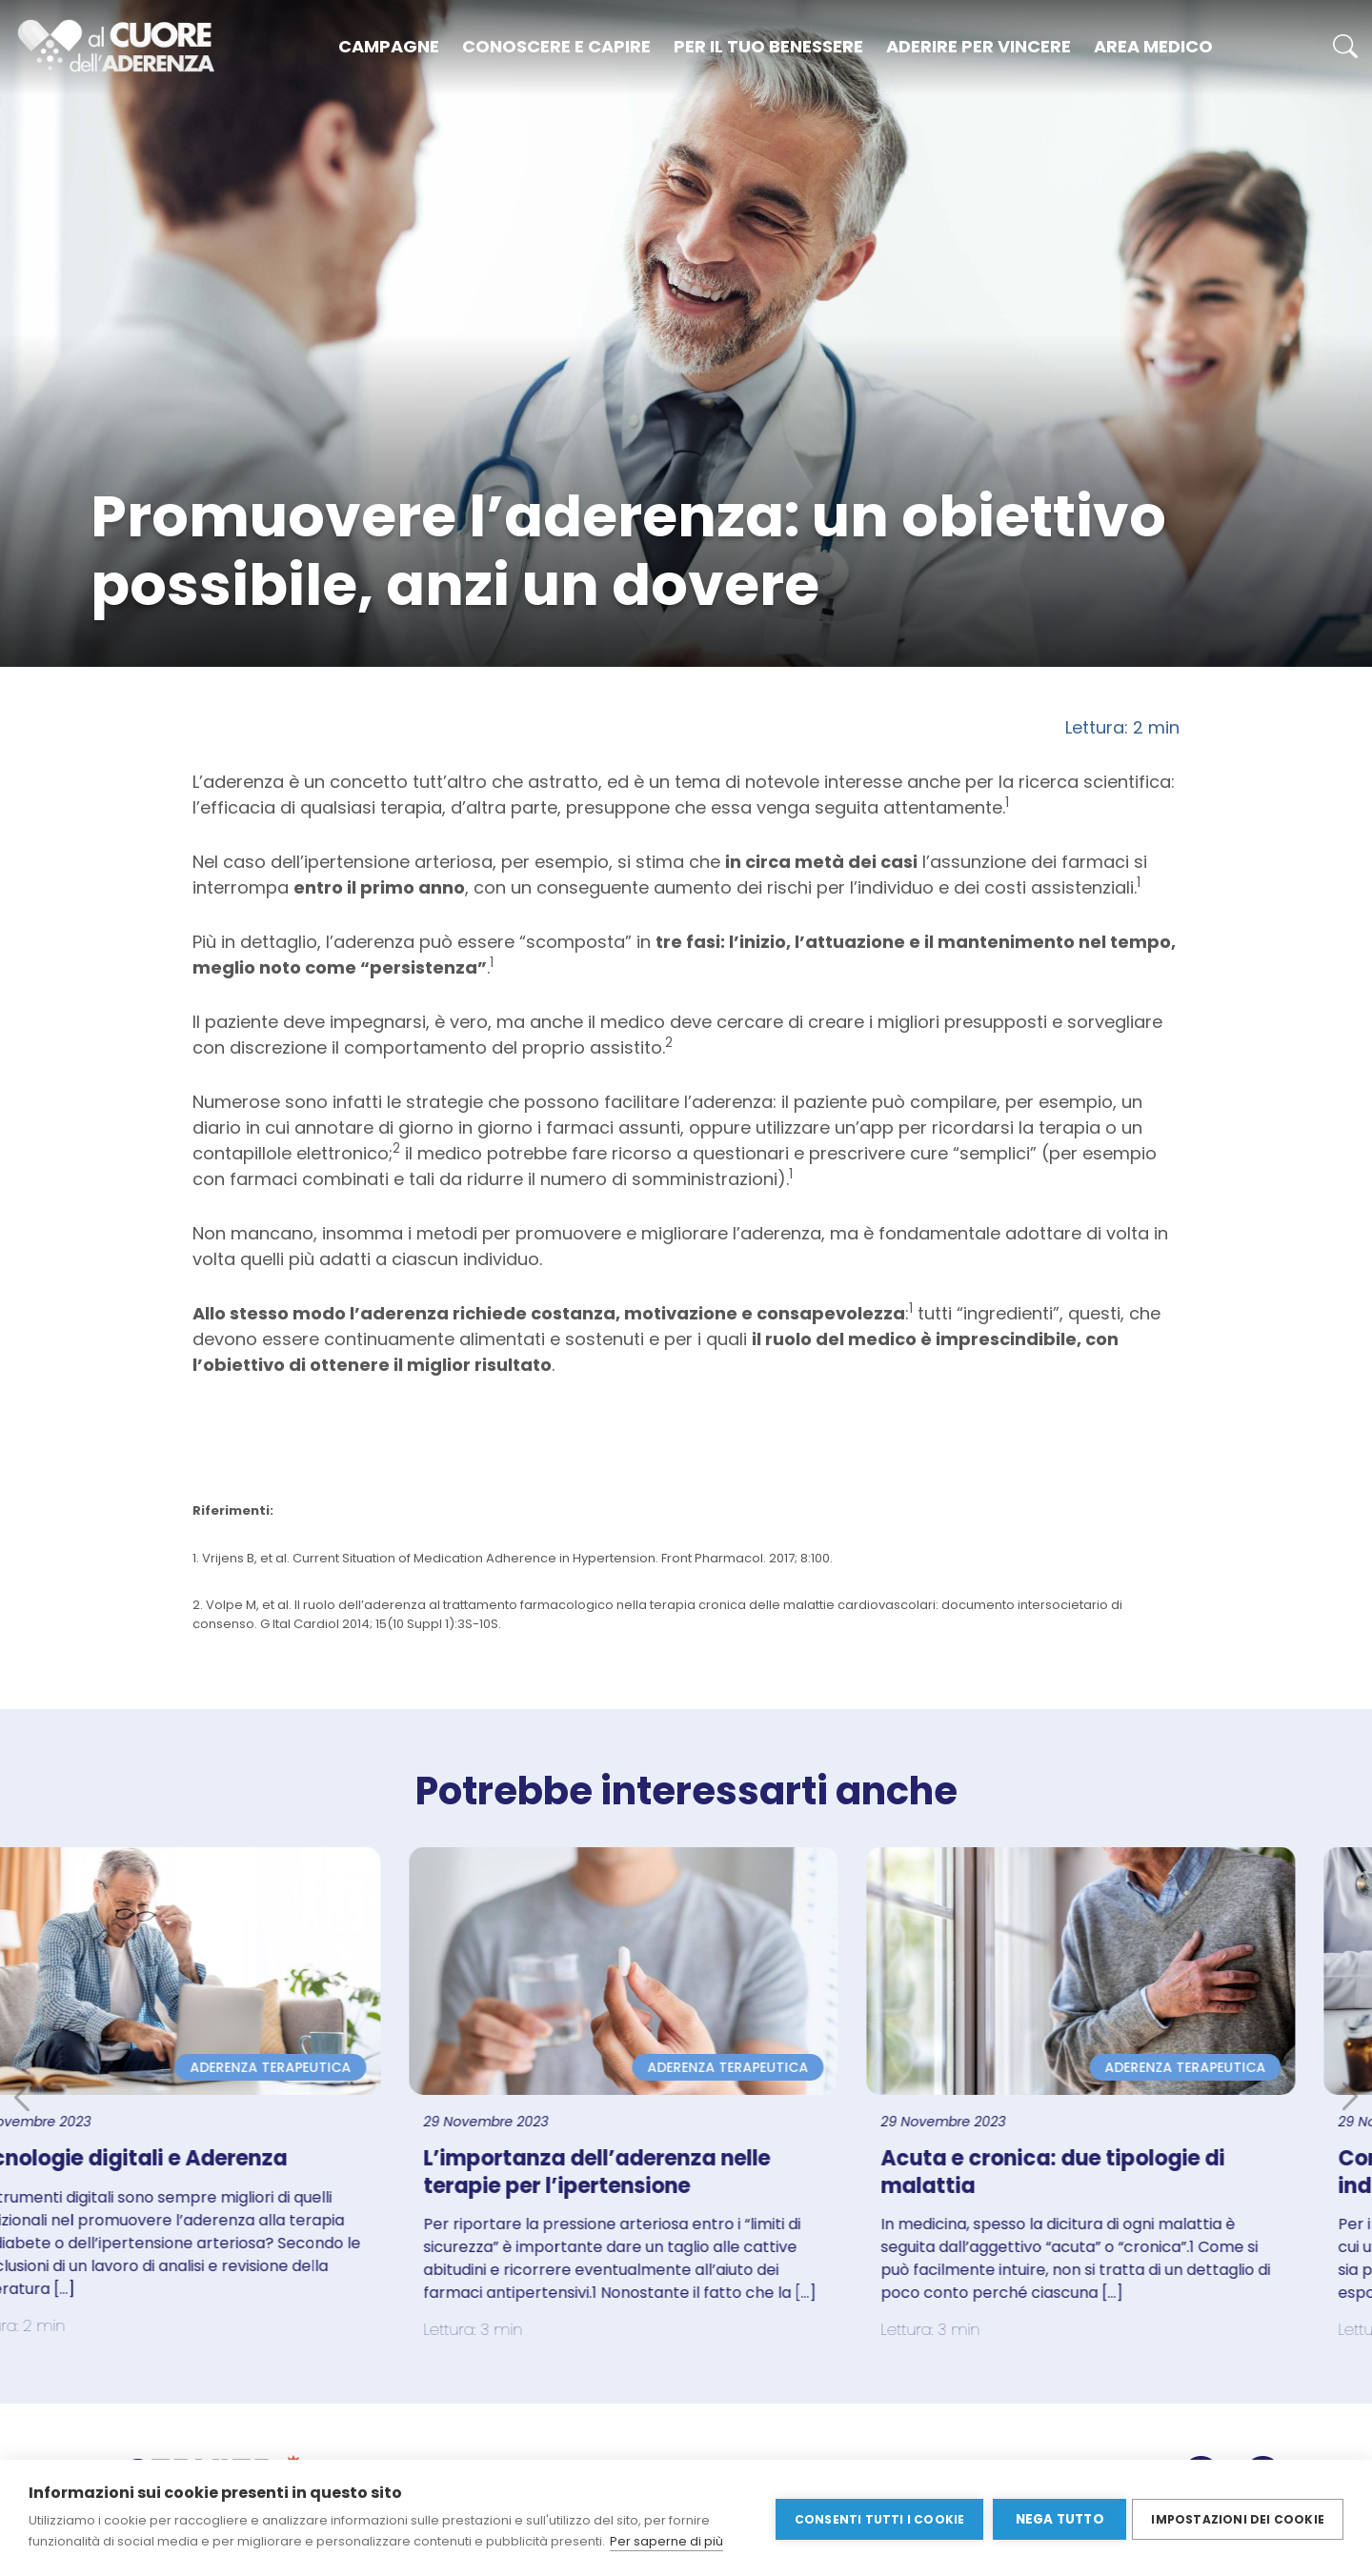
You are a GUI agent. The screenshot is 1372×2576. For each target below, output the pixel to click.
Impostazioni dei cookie (1237, 2517)
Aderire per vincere (978, 46)
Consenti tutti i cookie (876, 2517)
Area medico (1153, 46)
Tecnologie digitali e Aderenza (189, 2158)
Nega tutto (1056, 2518)
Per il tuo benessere (768, 46)
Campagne (388, 46)
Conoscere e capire (556, 46)
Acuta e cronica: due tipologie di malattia (1115, 2172)
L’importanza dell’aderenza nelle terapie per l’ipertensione (659, 2172)
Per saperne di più (666, 2541)
